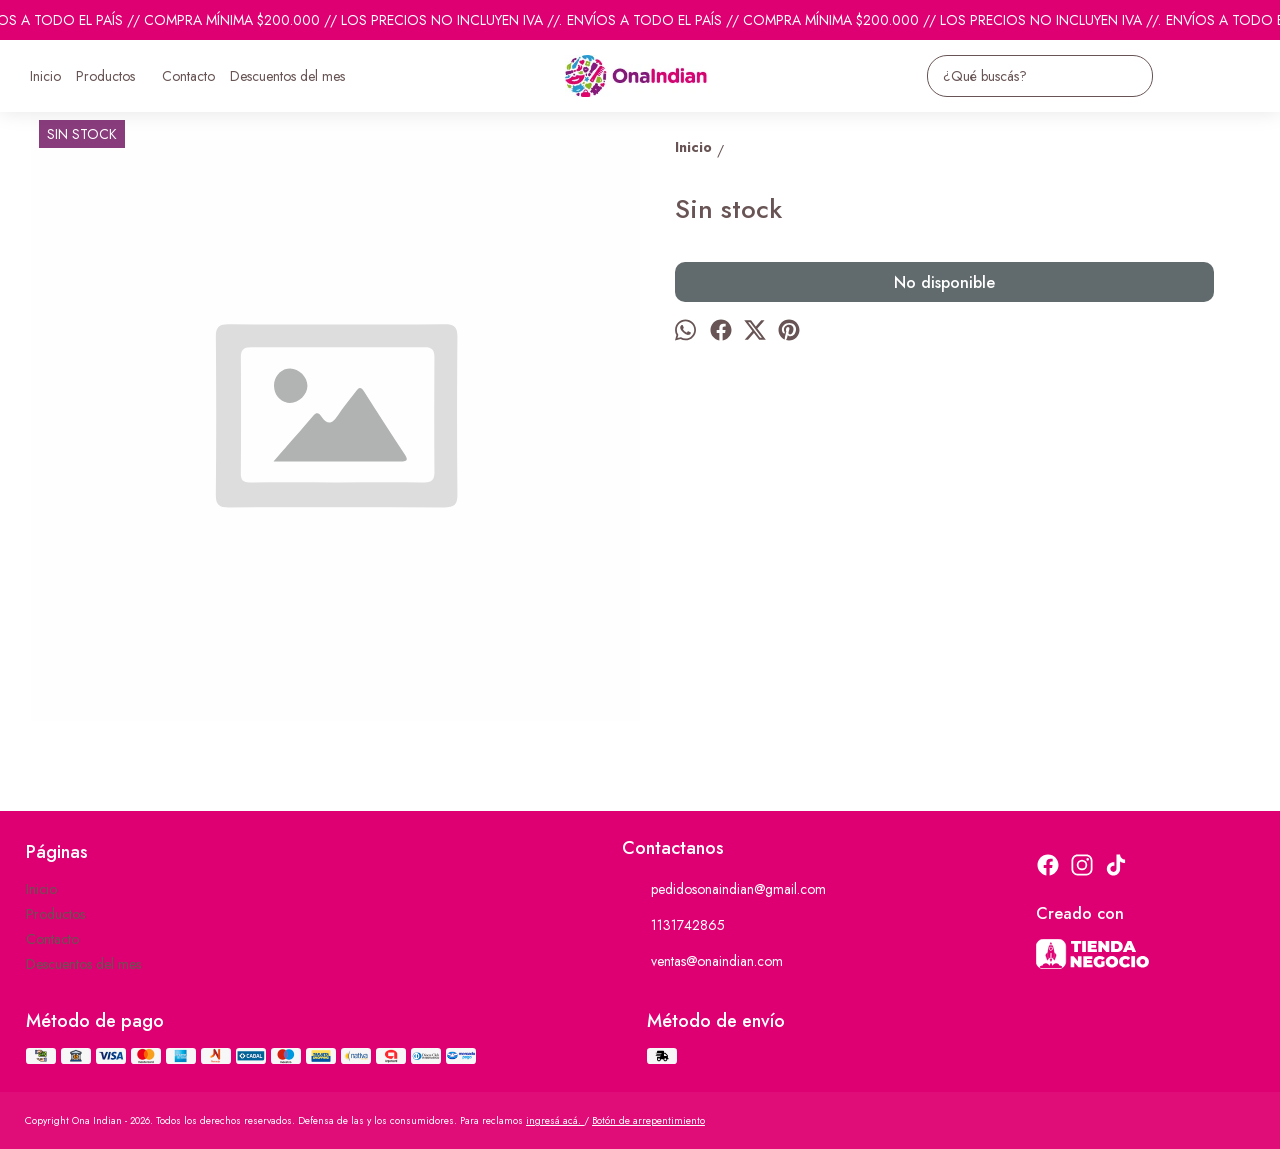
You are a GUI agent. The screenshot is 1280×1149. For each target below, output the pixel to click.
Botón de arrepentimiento (648, 1120)
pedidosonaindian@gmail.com (724, 890)
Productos (115, 76)
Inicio (45, 76)
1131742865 (673, 926)
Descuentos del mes (287, 76)
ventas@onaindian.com (702, 962)
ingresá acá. (555, 1120)
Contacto (188, 76)
